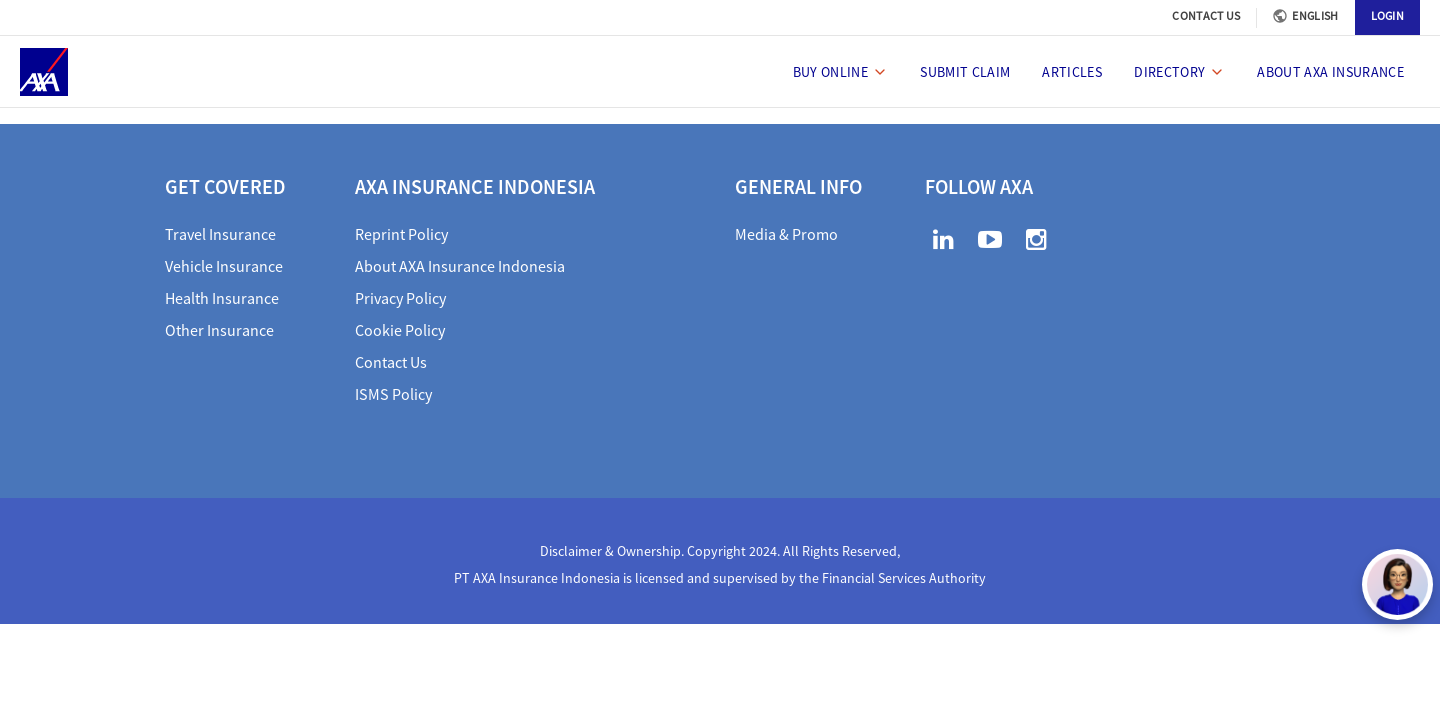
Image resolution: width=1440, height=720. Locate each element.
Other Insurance (219, 330)
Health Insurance (222, 298)
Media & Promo (786, 234)
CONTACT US (1206, 15)
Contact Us (391, 362)
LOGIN (1388, 15)
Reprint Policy (401, 234)
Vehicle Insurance (224, 266)
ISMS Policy (393, 394)
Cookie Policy (400, 330)
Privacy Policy (400, 298)
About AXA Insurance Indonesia (460, 266)
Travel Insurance (220, 234)
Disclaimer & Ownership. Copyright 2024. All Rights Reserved (718, 551)
